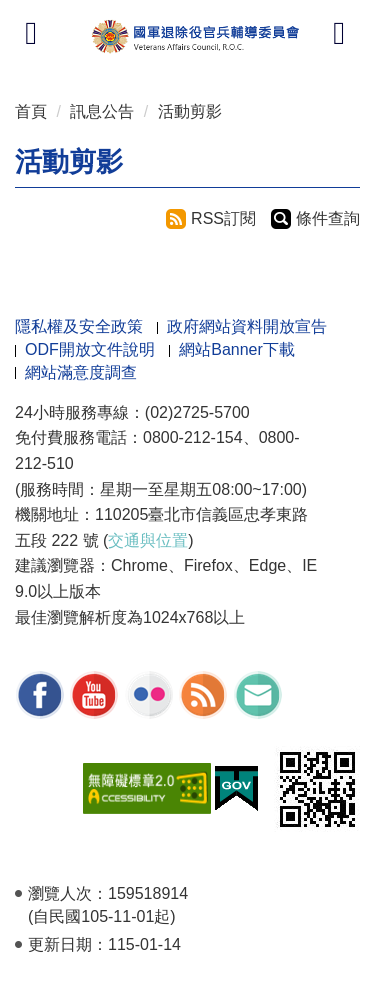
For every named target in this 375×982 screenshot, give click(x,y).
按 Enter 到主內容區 (90, 13)
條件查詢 (328, 218)
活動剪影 (190, 111)
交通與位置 (148, 540)
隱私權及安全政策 (79, 326)
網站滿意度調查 (81, 372)
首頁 (31, 111)
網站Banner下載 (237, 349)
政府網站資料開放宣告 (247, 326)
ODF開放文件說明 (90, 349)
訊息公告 (102, 111)
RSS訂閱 (223, 218)
